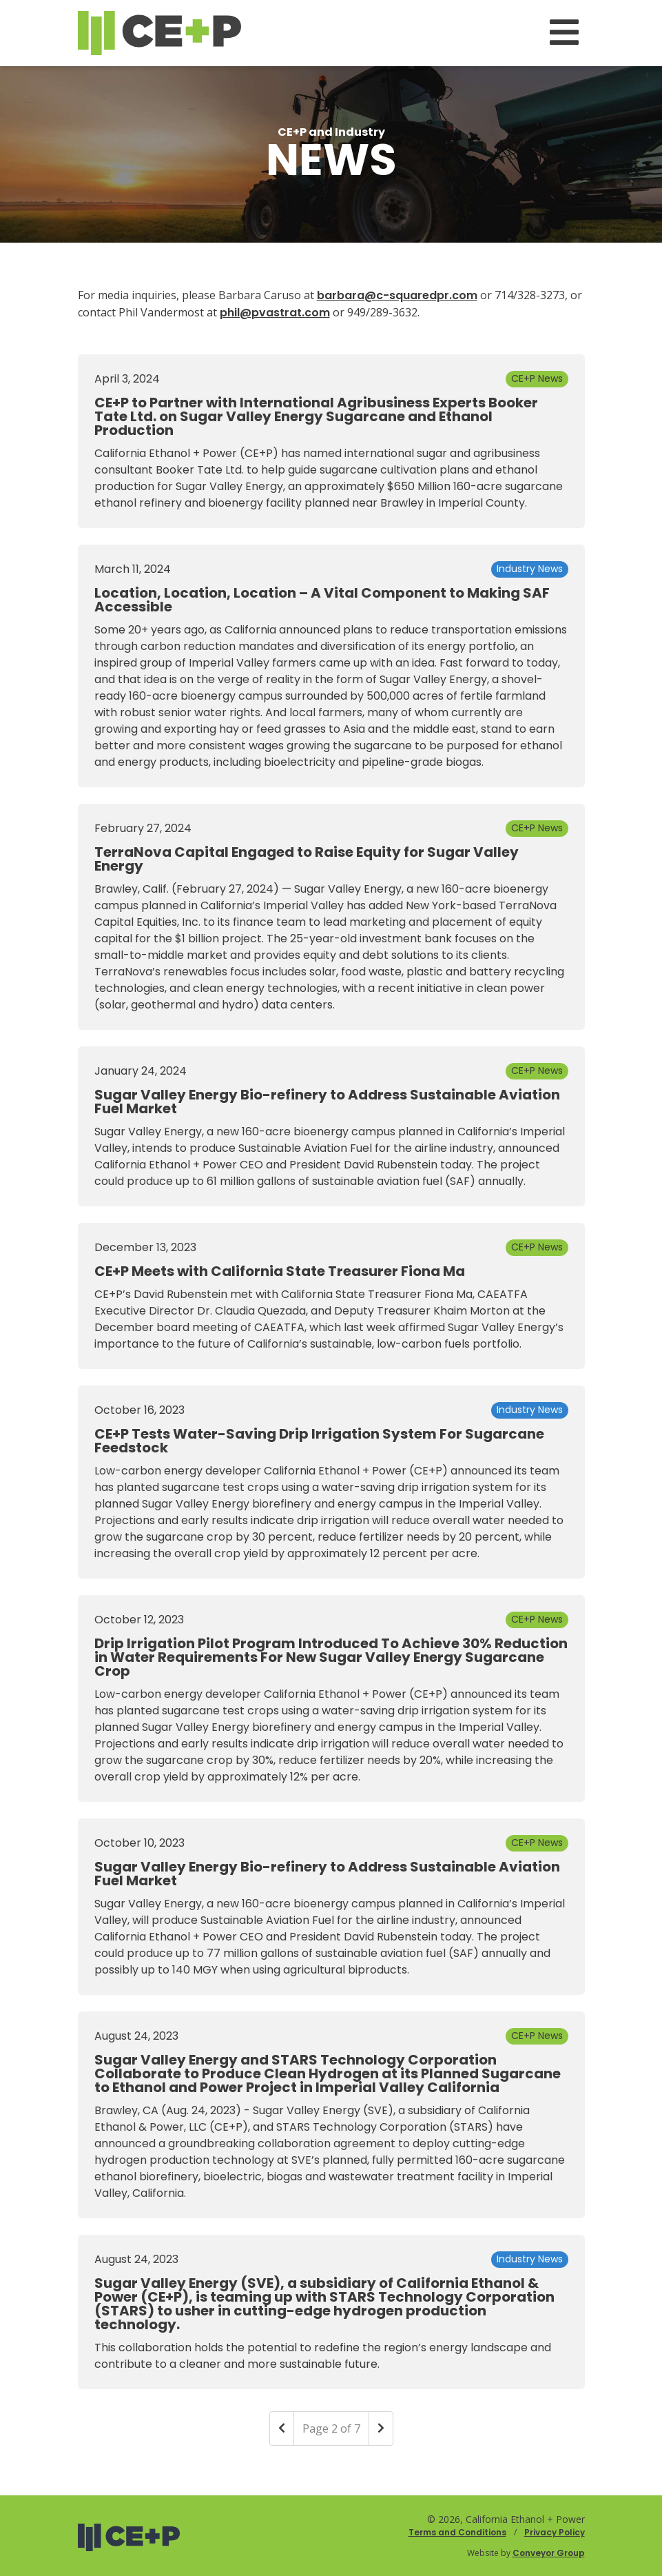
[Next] (381, 2428)
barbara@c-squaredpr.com (397, 295)
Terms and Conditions (457, 2532)
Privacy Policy (554, 2532)
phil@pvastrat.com (275, 313)
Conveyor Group (549, 2553)
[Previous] (281, 2428)
